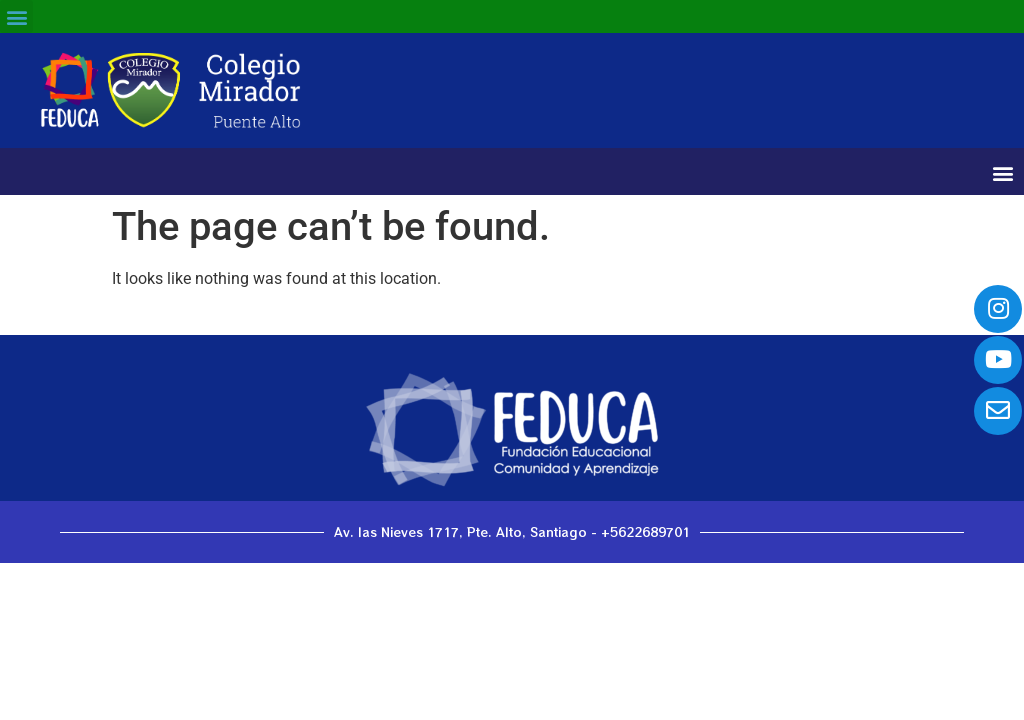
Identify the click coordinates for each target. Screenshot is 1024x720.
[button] (16, 16)
